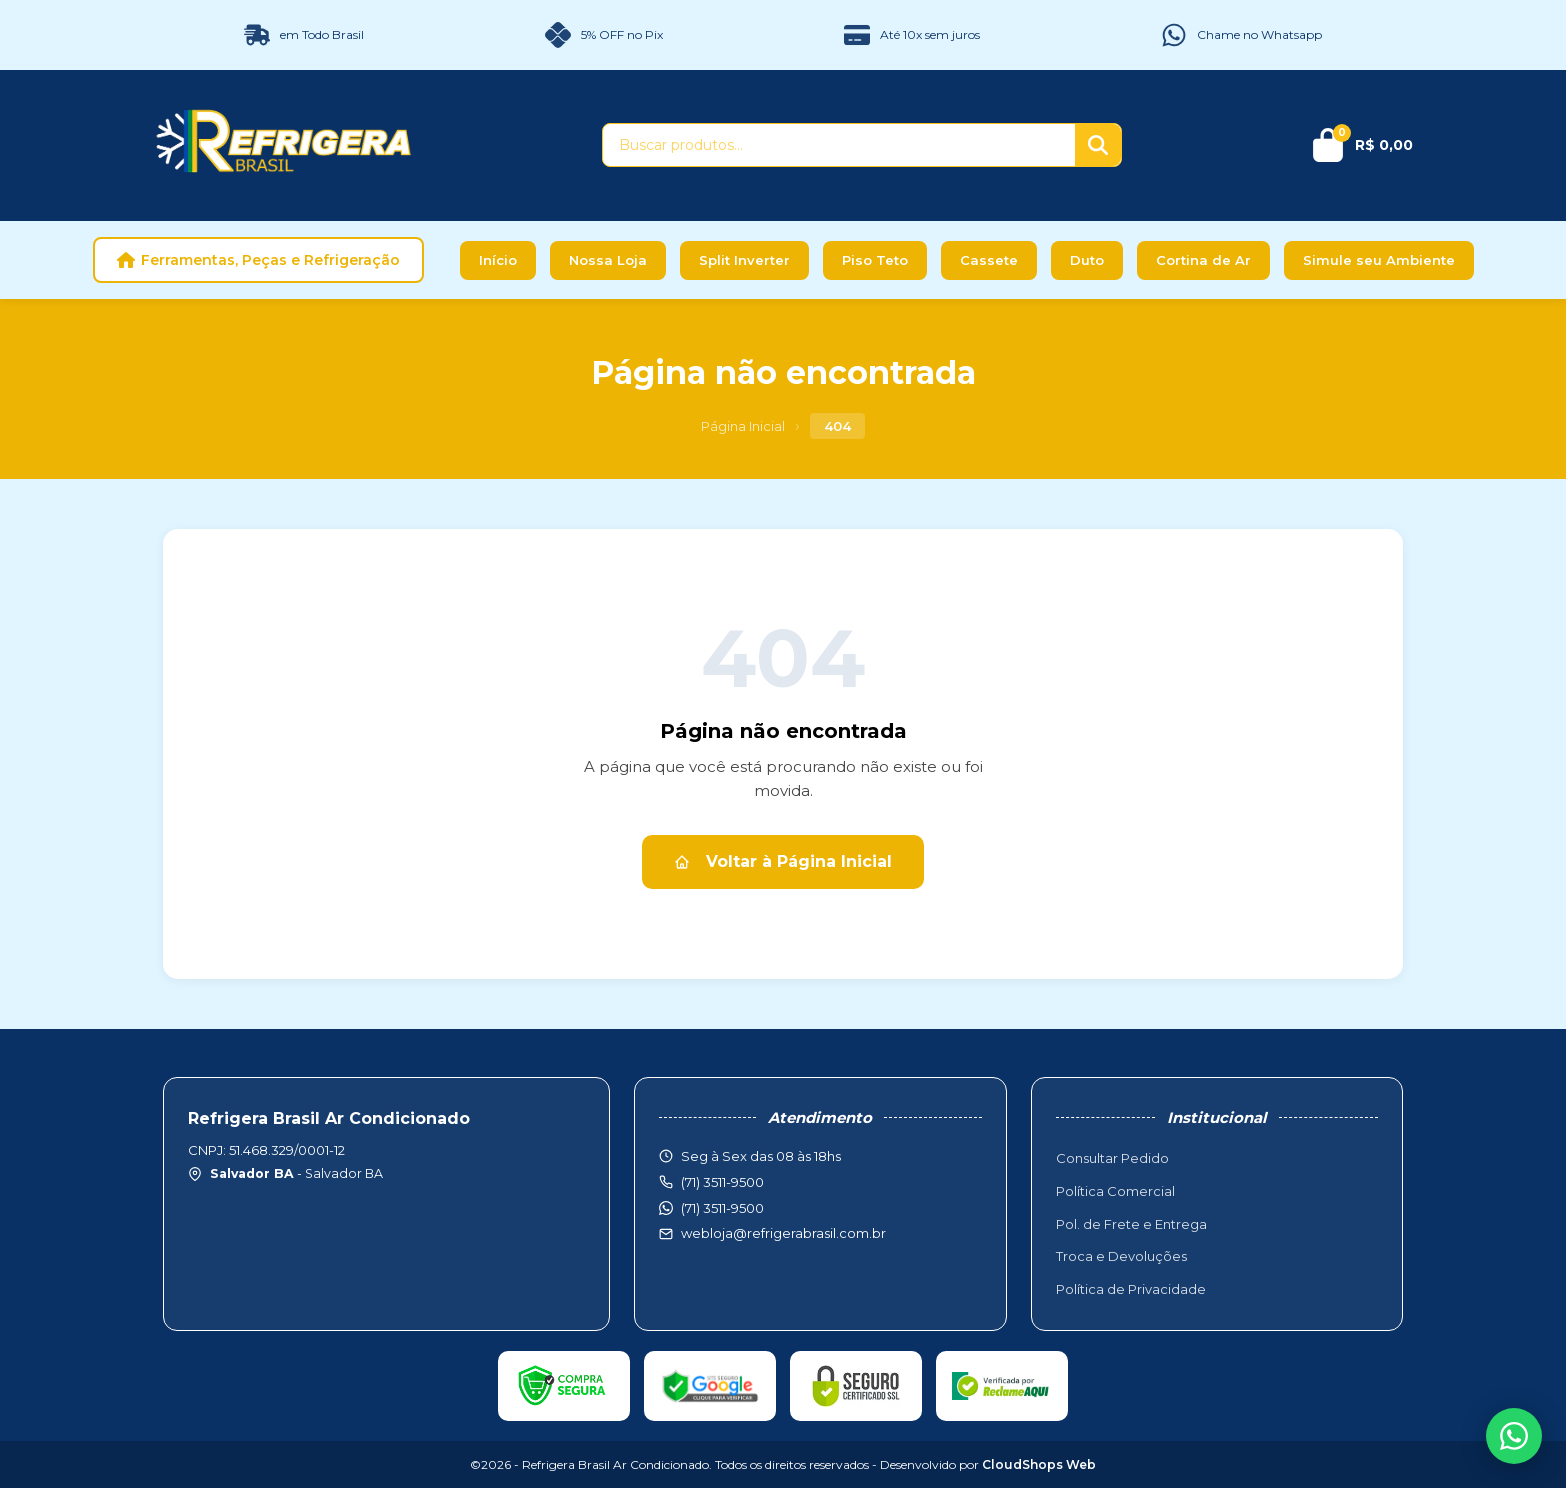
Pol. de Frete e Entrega (1131, 1224)
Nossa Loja (608, 260)
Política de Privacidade (1131, 1289)
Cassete (989, 260)
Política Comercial (1115, 1191)
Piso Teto (875, 260)
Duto (1087, 260)
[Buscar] (1098, 145)
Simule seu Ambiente (1379, 260)
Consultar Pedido (1112, 1158)
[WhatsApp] (1514, 1436)
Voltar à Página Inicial (783, 861)
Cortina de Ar (1203, 260)
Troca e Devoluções (1121, 1256)
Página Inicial (743, 426)
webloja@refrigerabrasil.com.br (783, 1233)
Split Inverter (744, 260)
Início (498, 260)
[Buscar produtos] (839, 145)
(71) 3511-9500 (722, 1208)
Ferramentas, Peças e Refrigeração (258, 260)
